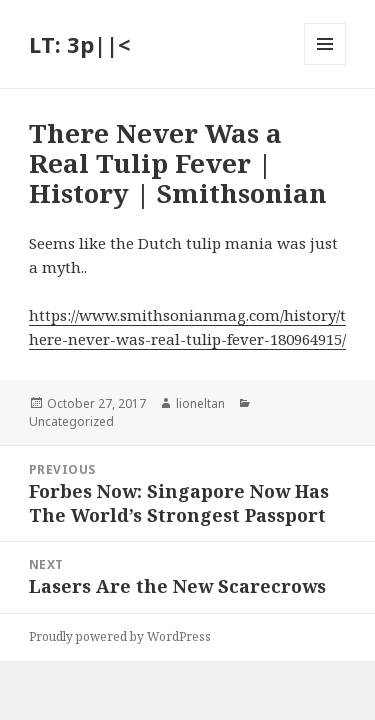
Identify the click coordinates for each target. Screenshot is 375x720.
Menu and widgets (325, 64)
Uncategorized (71, 421)
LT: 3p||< (79, 44)
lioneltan (200, 403)
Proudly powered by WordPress (120, 636)
